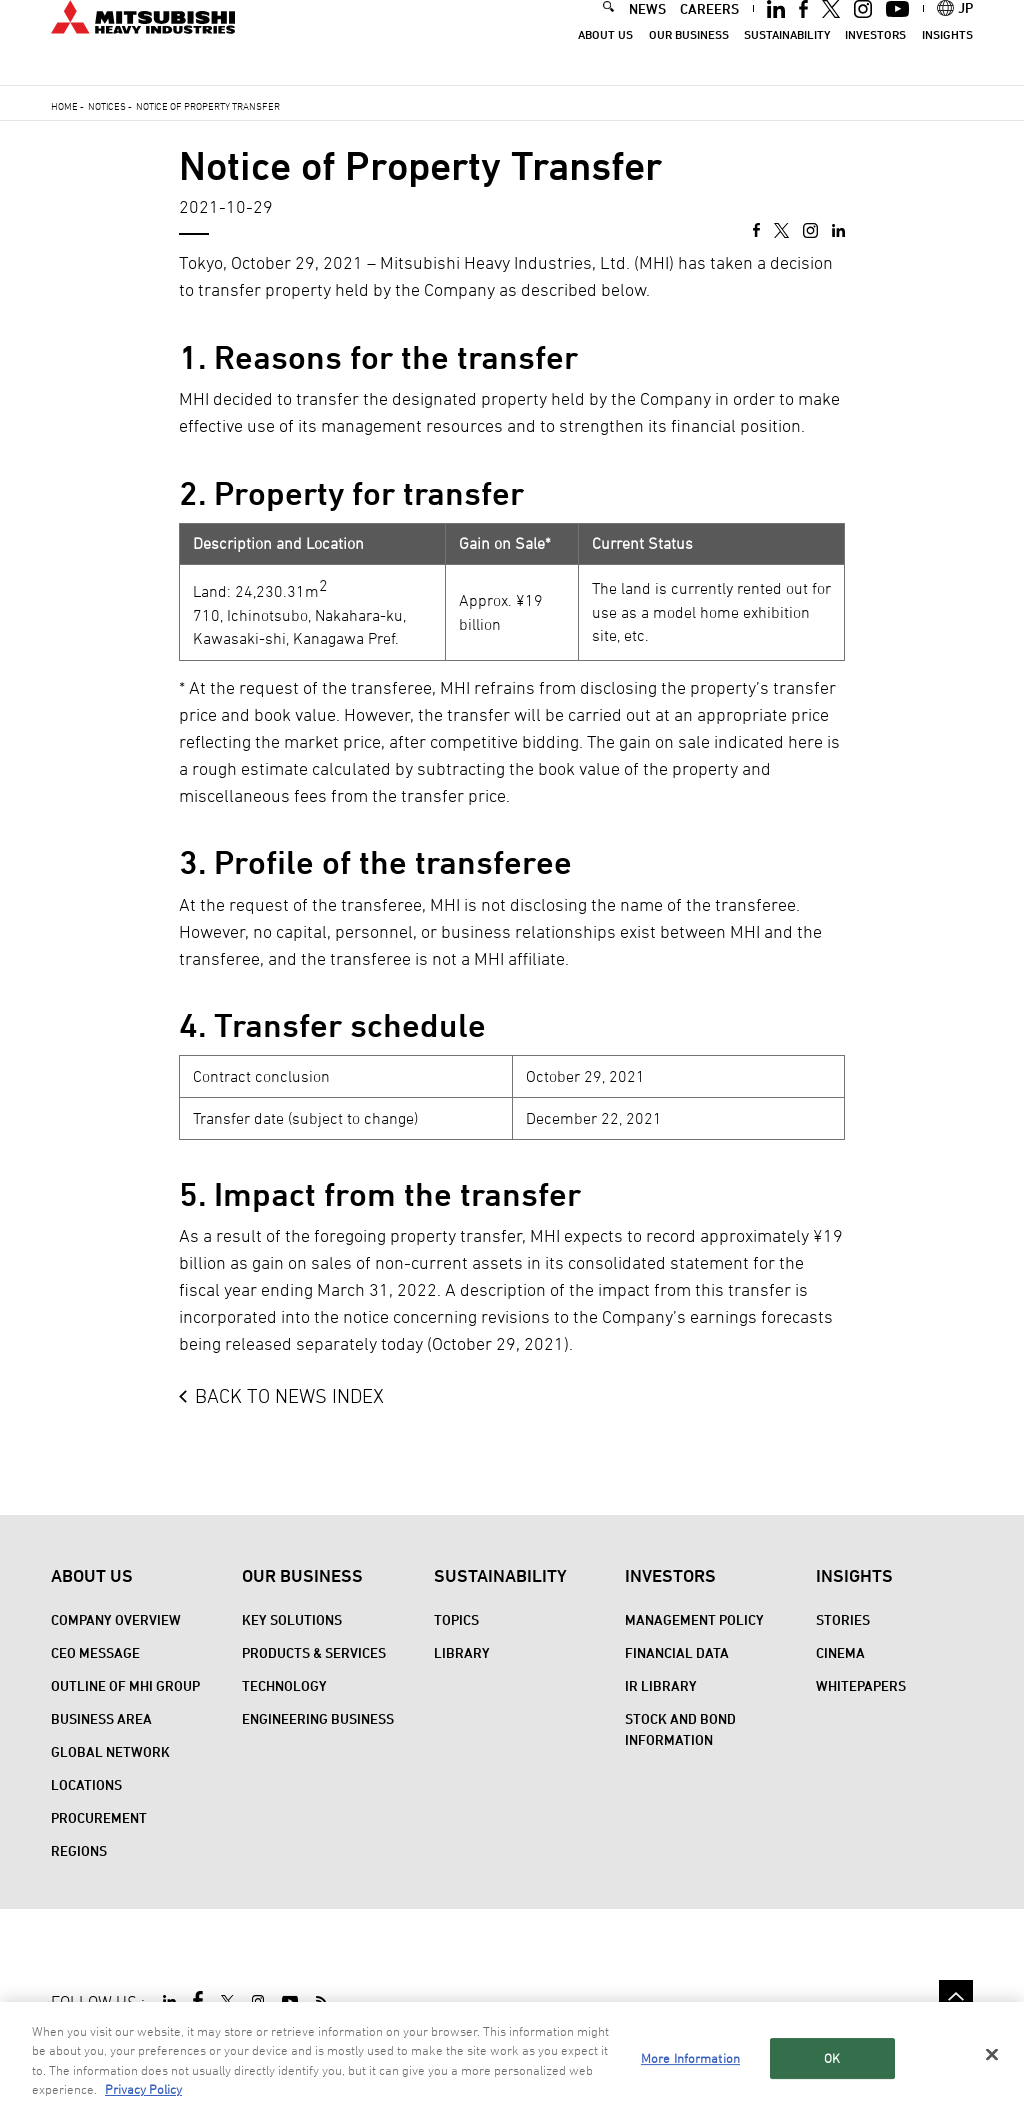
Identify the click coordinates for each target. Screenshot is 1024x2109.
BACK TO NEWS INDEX (289, 1396)
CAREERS (709, 33)
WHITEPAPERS (861, 1685)
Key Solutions (292, 1619)
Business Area (101, 1718)
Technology (284, 1685)
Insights (947, 60)
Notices (107, 106)
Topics (456, 1619)
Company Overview (116, 1619)
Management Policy (694, 1619)
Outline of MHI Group (125, 1685)
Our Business (689, 60)
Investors (875, 60)
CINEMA (840, 1652)
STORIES (843, 1619)
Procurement (99, 1817)
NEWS (647, 33)
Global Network (110, 1751)
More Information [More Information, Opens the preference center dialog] (690, 2078)
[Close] (992, 2075)
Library (462, 1652)
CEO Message (95, 1652)
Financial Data (677, 1652)
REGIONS (79, 1850)
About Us (605, 60)
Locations (86, 1784)
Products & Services (314, 1652)
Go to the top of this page (956, 1997)
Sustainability (787, 60)
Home (64, 106)
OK (832, 2078)
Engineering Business (318, 1718)
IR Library (661, 1685)
